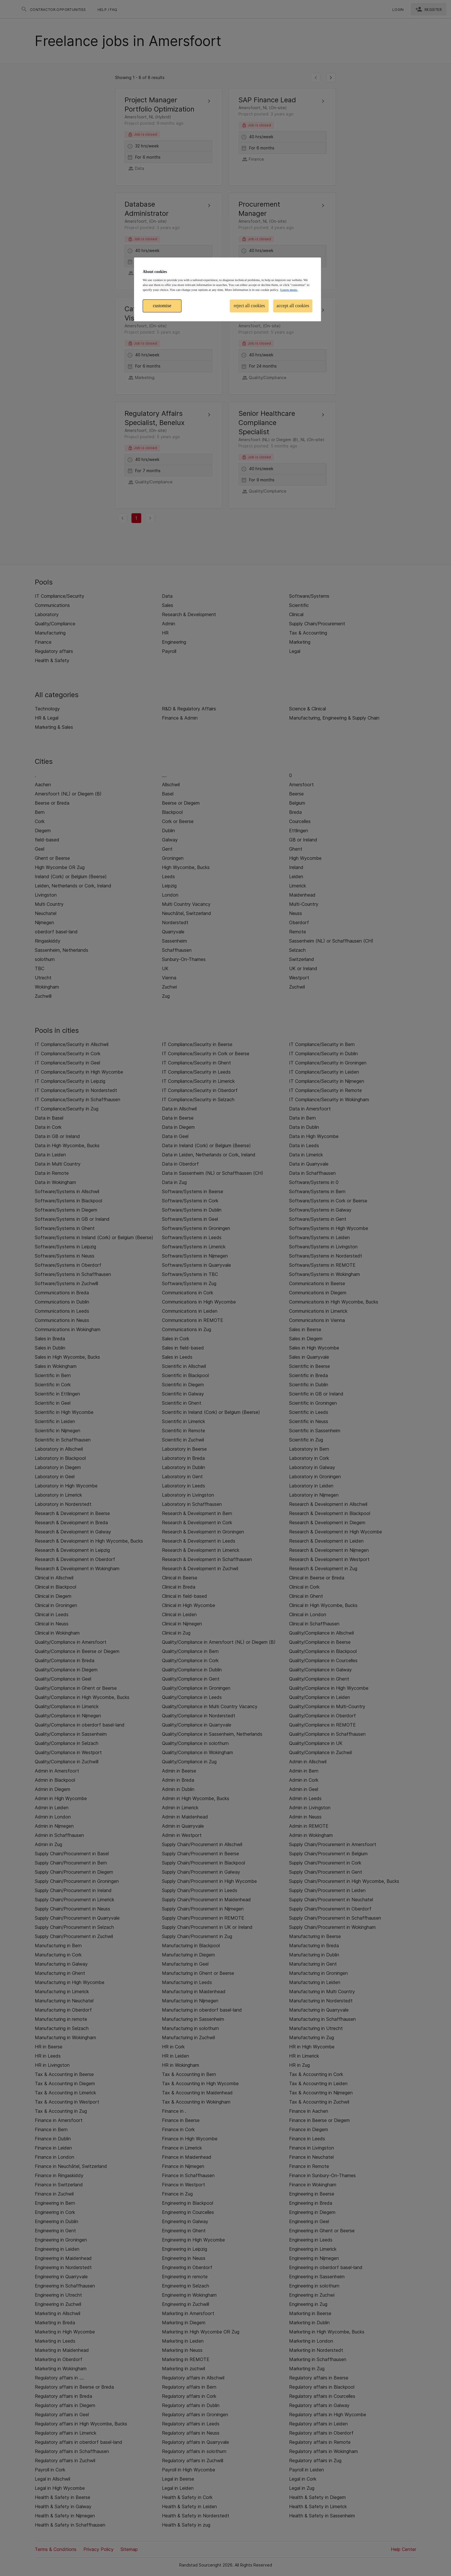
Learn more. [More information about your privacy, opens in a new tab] (288, 289)
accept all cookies (292, 305)
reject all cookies (249, 305)
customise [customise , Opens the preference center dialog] (162, 305)
